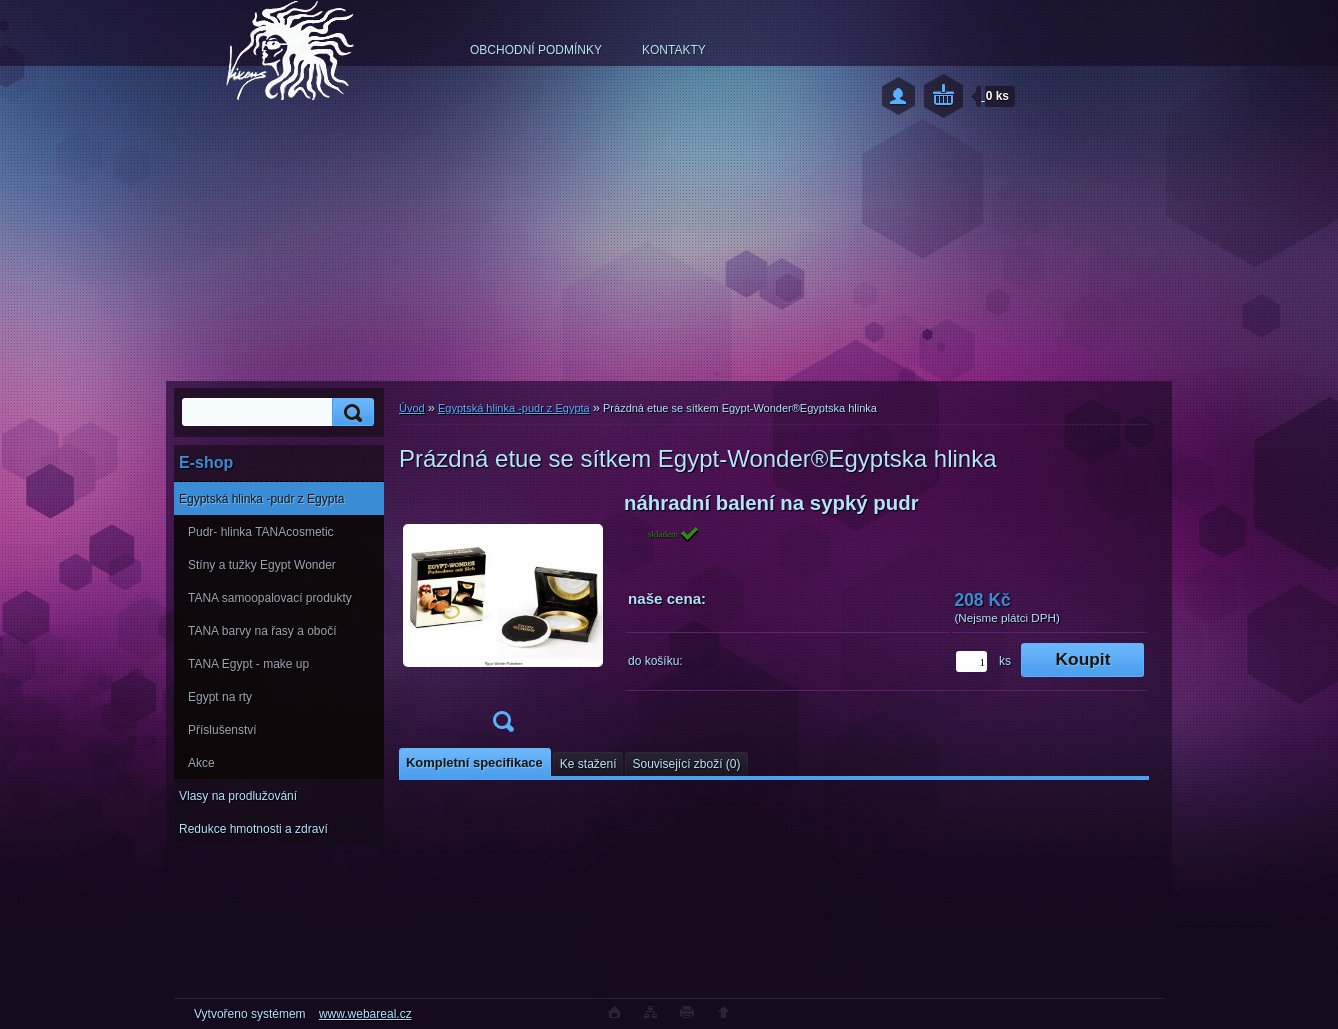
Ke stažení (588, 764)
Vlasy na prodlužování (238, 796)
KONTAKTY (674, 50)
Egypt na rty (220, 697)
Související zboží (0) (686, 764)
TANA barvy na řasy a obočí (262, 631)
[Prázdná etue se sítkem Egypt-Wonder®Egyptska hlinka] (503, 618)
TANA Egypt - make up (248, 664)
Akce (201, 763)
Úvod (412, 408)
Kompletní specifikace (474, 762)
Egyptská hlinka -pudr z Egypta (261, 499)
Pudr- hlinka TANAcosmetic (261, 532)
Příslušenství (222, 730)
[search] (350, 412)
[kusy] (971, 661)
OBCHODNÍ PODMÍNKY (536, 50)
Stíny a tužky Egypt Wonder (262, 565)
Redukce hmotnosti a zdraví (253, 829)
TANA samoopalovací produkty (270, 598)
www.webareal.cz (365, 1014)
